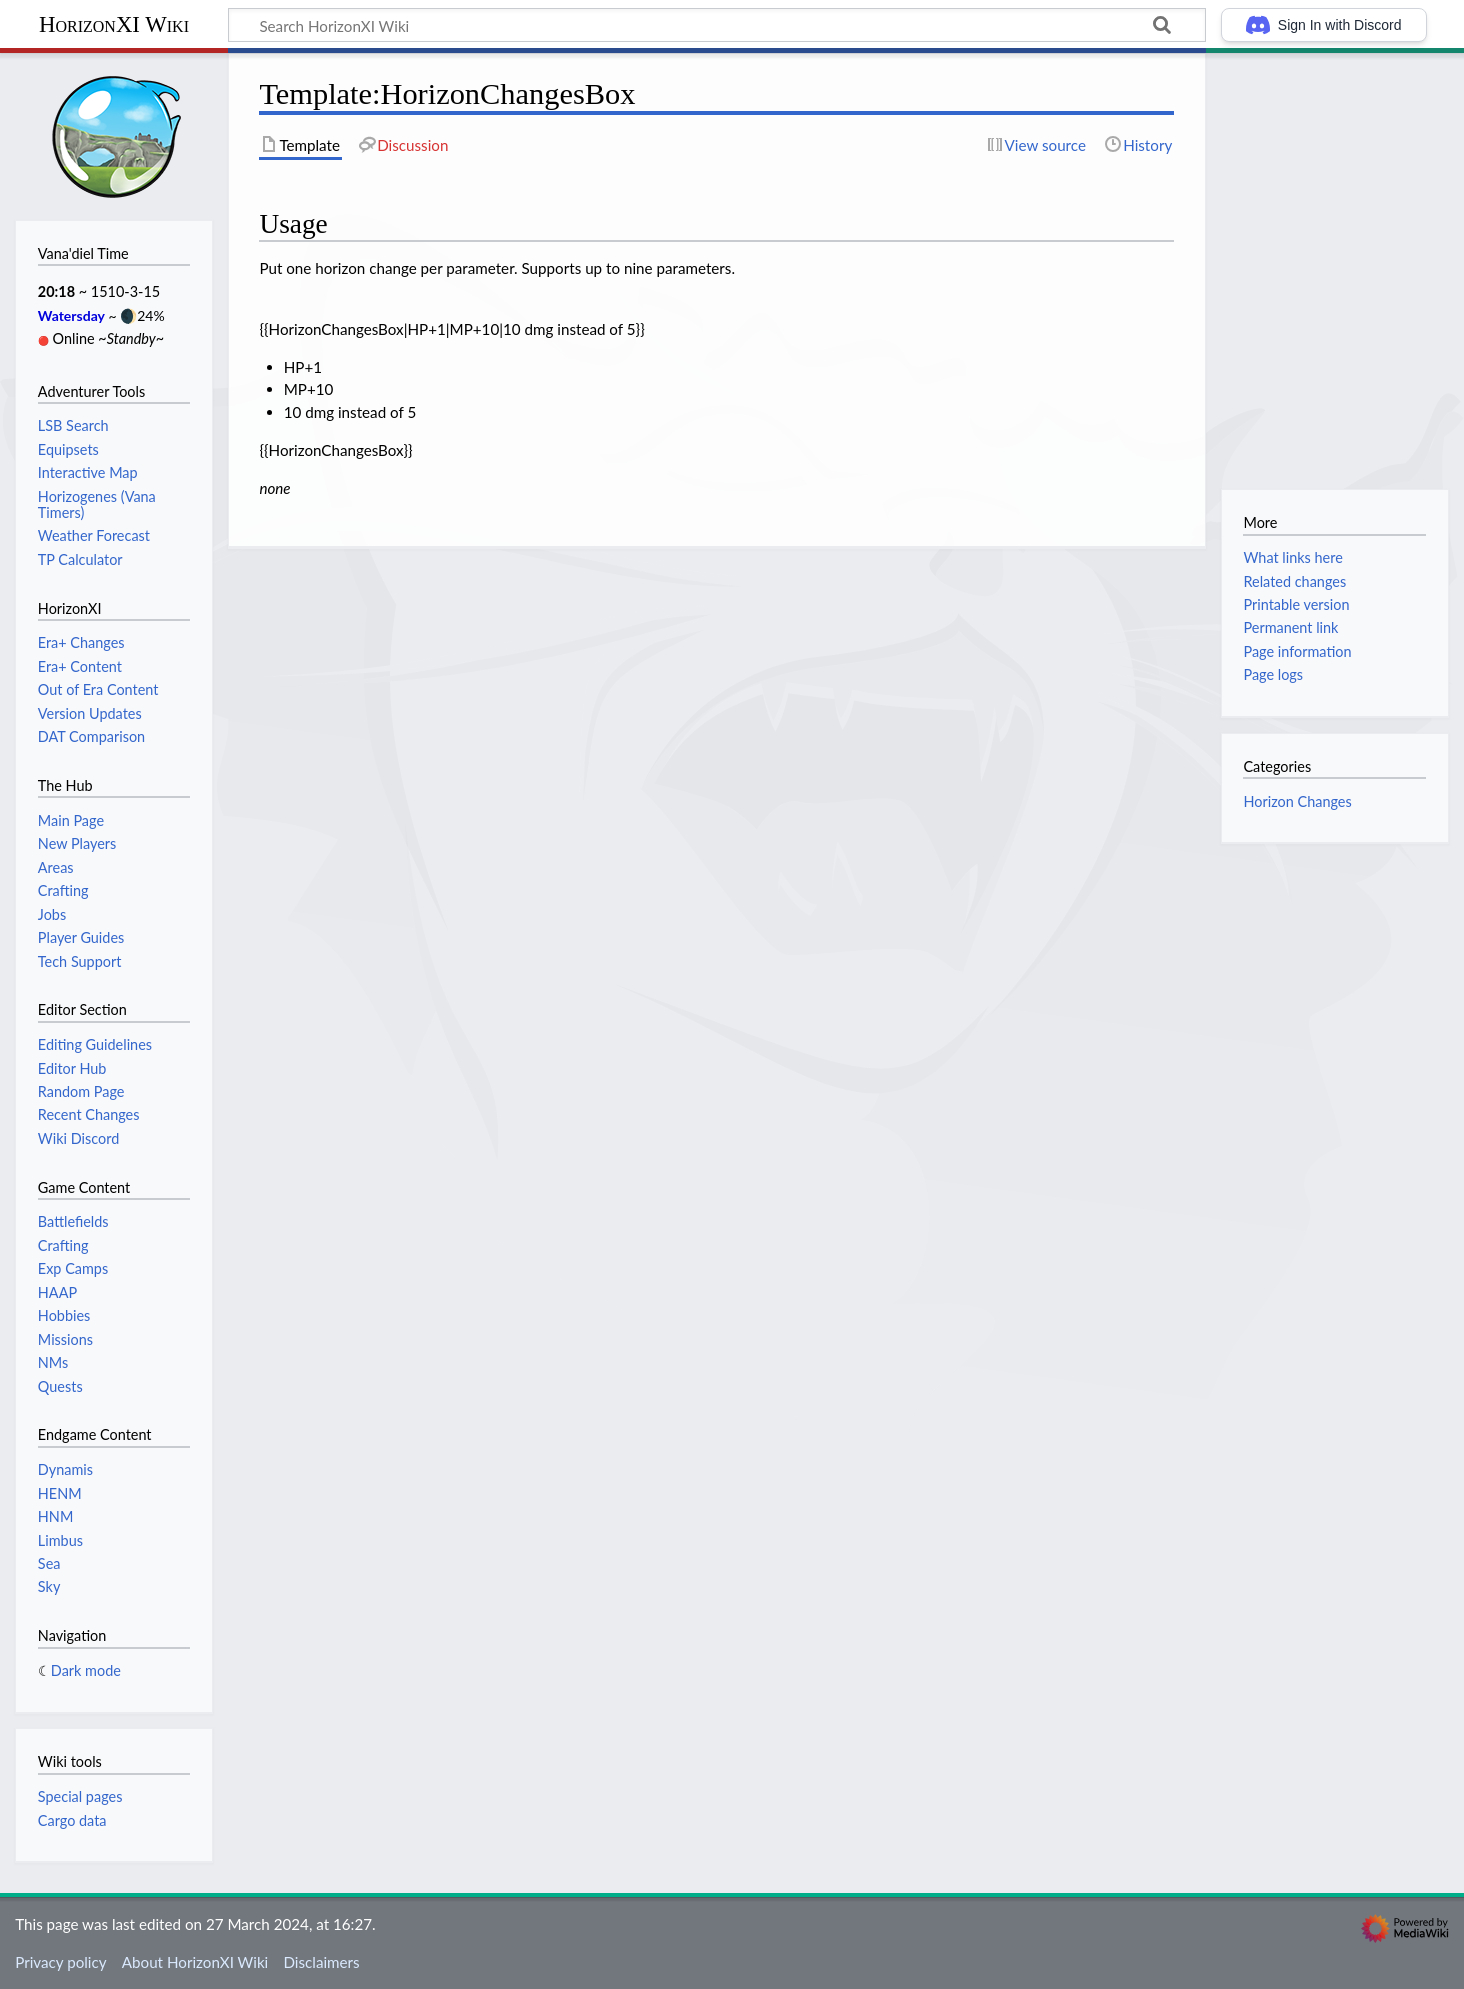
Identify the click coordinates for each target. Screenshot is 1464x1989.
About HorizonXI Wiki (195, 1962)
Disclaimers (321, 1962)
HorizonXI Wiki (114, 24)
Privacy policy (60, 1962)
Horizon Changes (1297, 801)
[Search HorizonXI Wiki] (717, 25)
